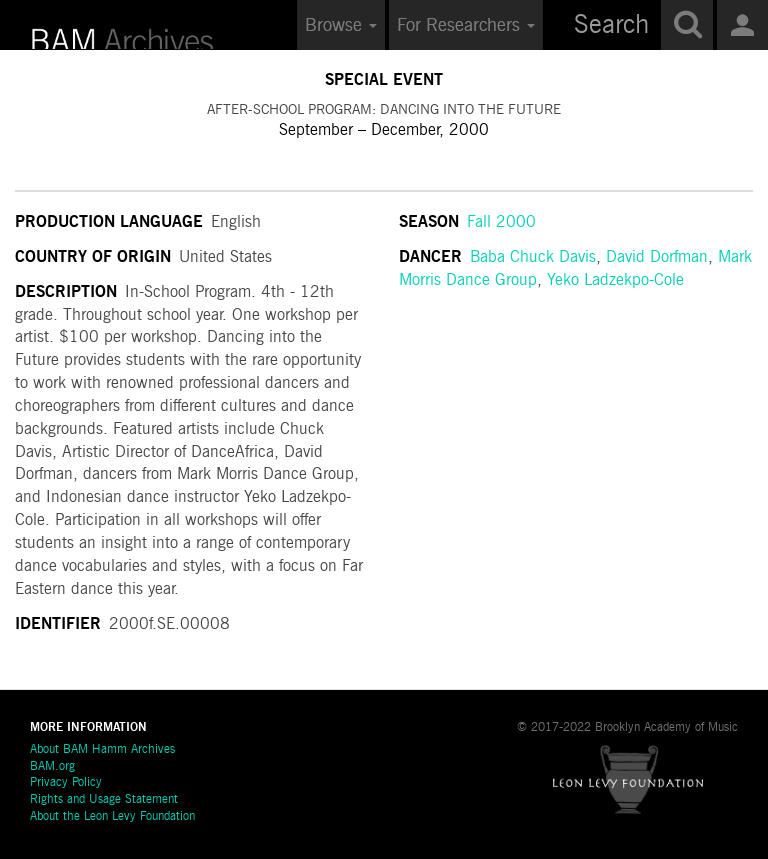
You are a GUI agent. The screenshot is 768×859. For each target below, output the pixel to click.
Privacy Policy (66, 783)
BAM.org (52, 767)
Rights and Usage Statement (104, 800)
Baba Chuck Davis (533, 258)
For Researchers (466, 26)
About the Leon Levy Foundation (112, 817)
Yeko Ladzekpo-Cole (615, 281)
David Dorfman (657, 258)
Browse (341, 26)
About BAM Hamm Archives (102, 750)
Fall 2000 (501, 223)
